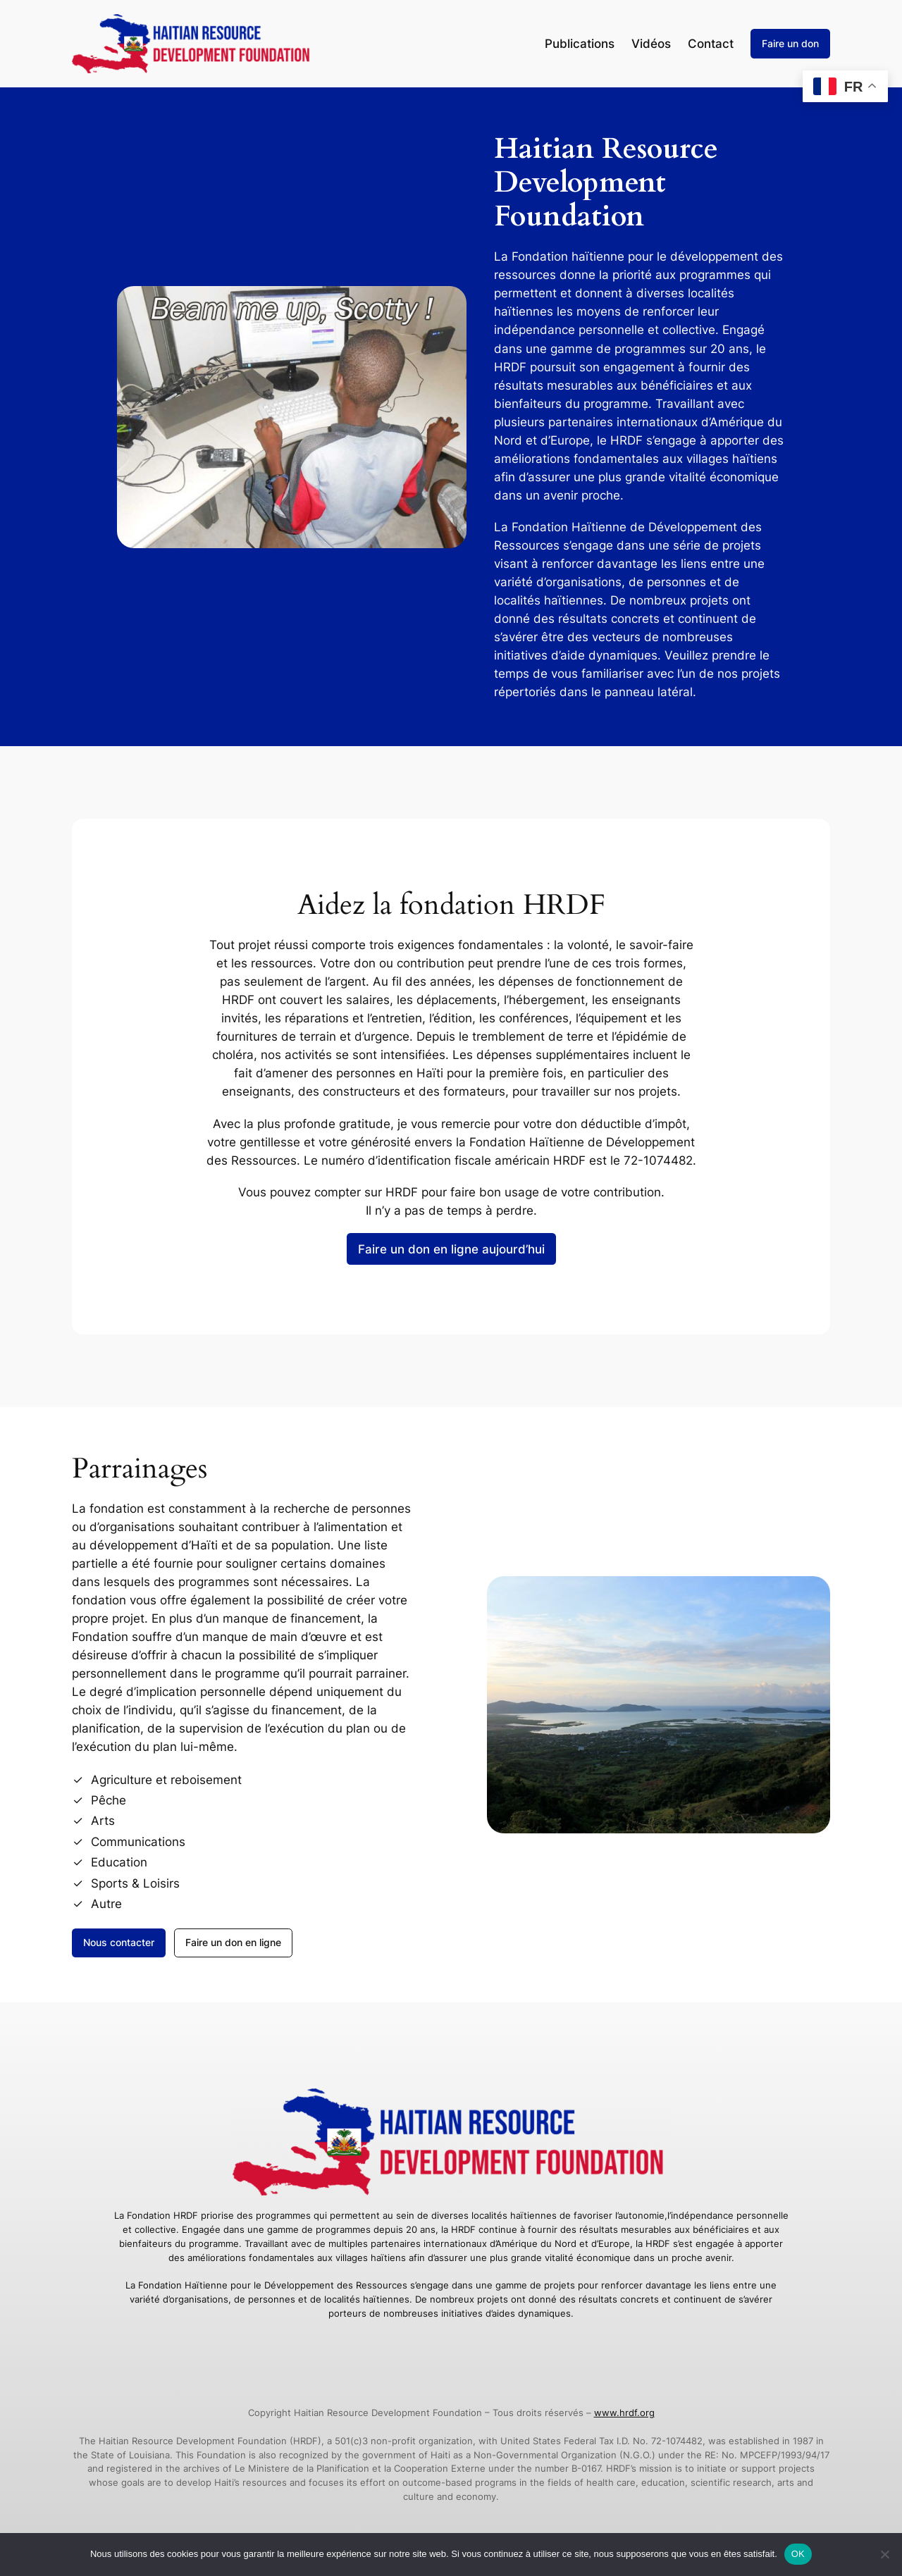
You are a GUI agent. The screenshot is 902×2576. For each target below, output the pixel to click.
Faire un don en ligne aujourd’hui (451, 1249)
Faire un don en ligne (233, 1942)
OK (798, 2554)
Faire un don (790, 43)
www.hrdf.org (624, 2413)
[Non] (884, 2554)
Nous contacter (118, 1942)
